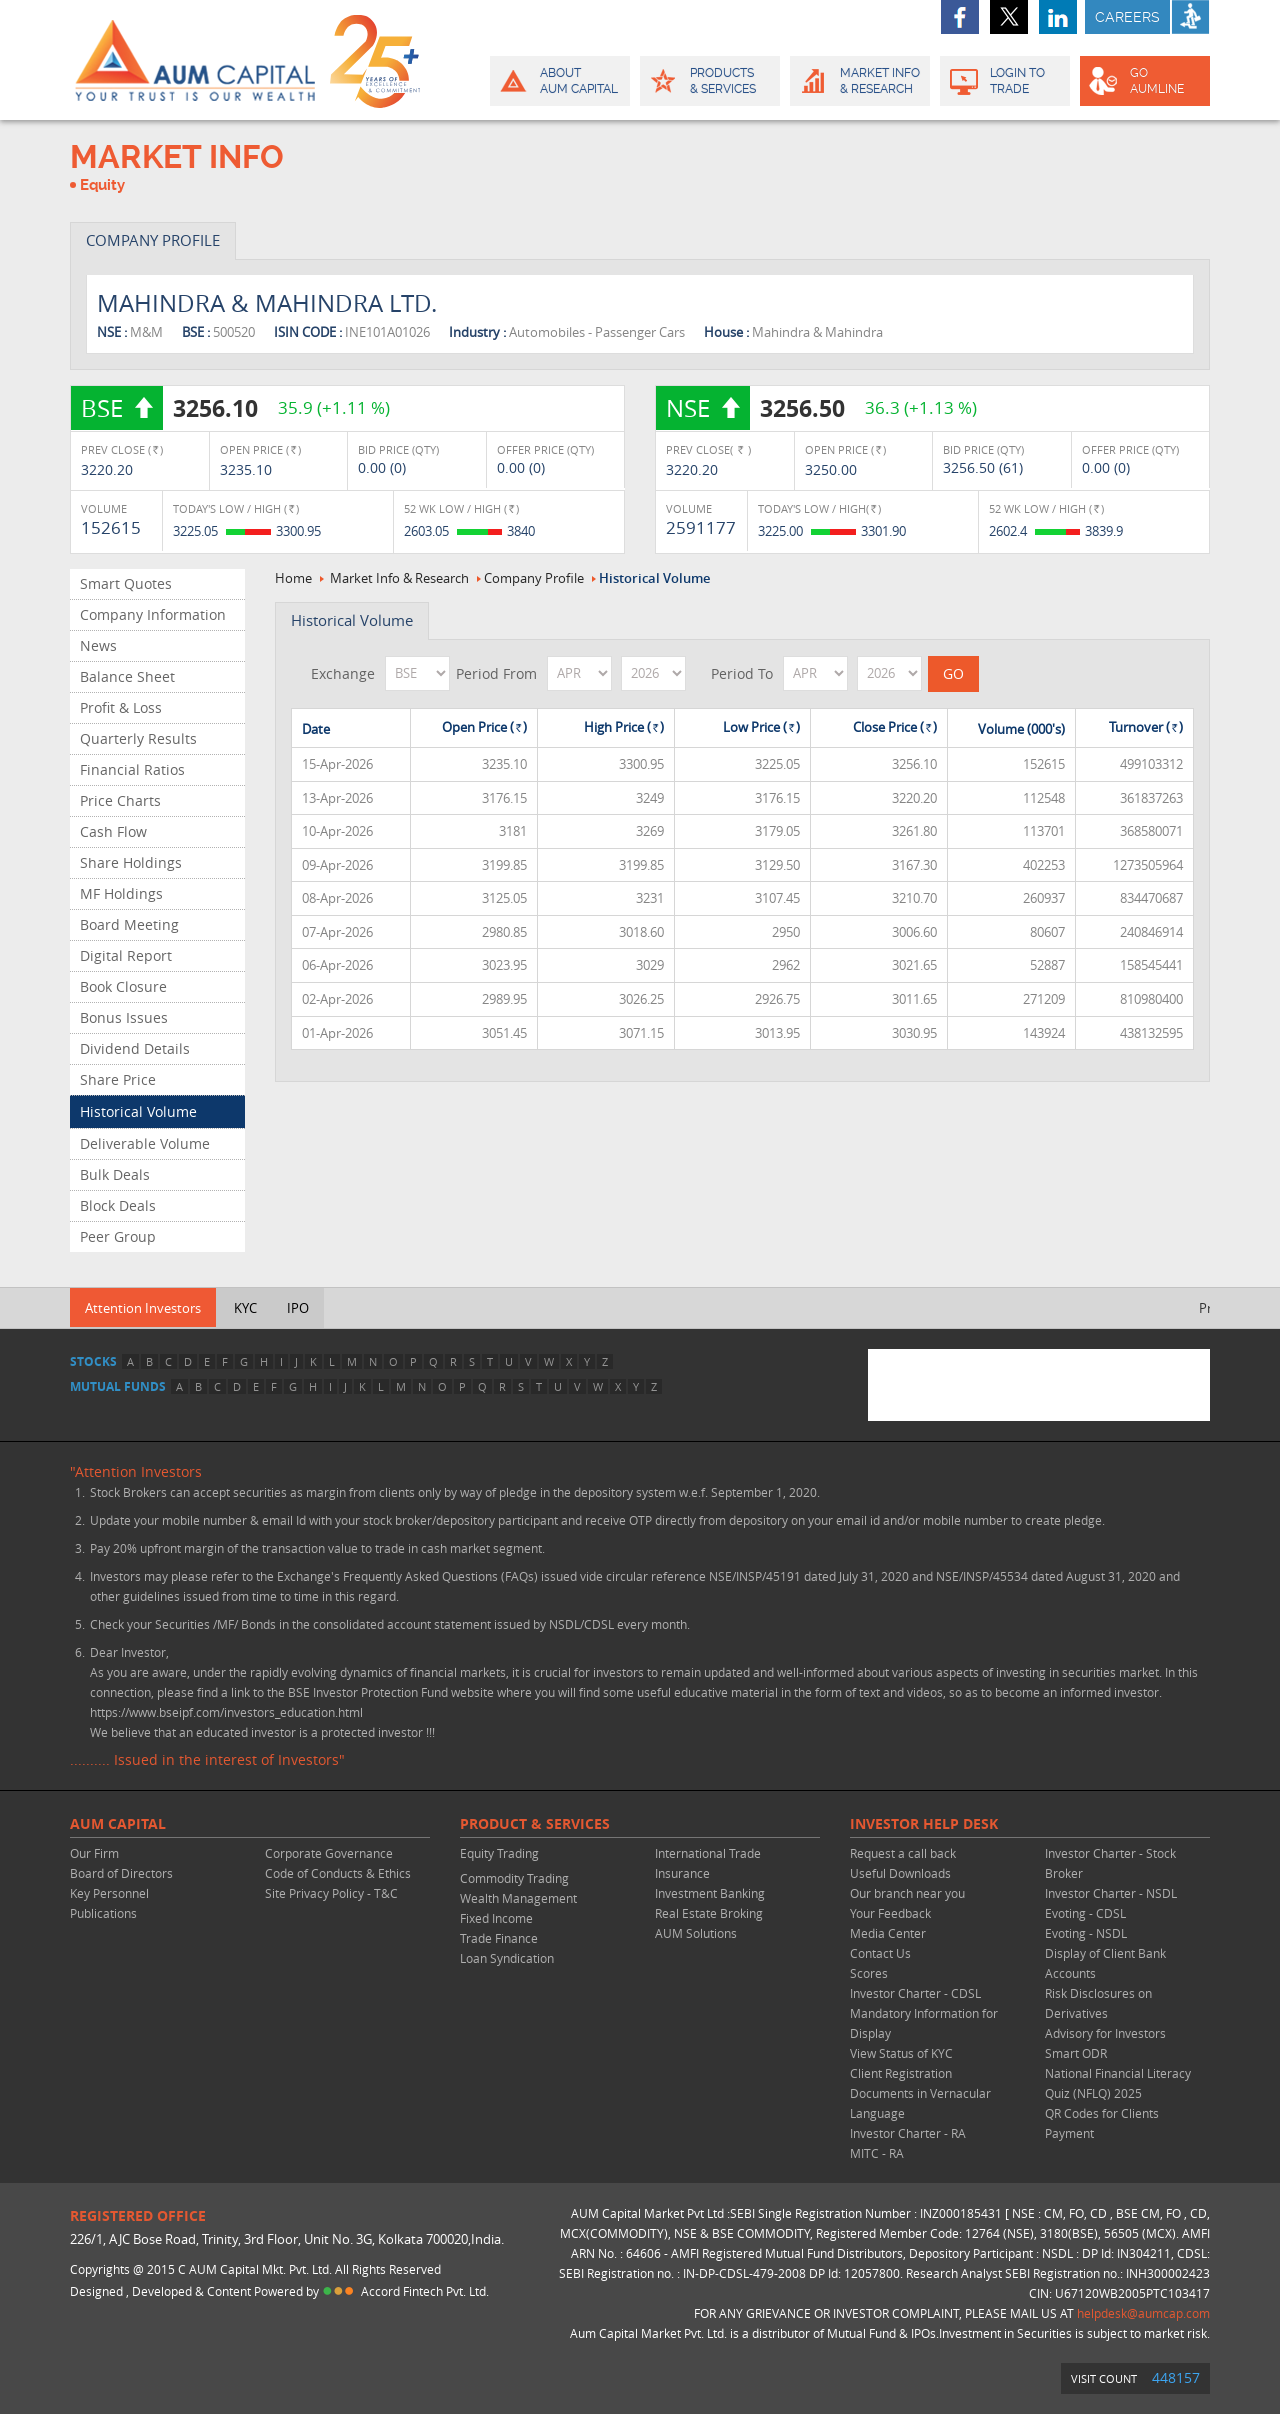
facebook (960, 17)
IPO (298, 1308)
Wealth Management (518, 1898)
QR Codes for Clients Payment (1102, 2123)
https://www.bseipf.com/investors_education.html (226, 1712)
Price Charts (120, 800)
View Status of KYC (901, 2053)
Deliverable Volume (145, 1143)
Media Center (888, 1933)
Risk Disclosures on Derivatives (1098, 2003)
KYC (245, 1308)
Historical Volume (138, 1111)
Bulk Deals (115, 1174)
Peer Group (118, 1236)
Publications (103, 1913)
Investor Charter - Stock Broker (1110, 1863)
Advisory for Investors (1105, 2033)
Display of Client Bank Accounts (1105, 1963)
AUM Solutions (696, 1933)
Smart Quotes (126, 583)
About (558, 81)
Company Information (153, 614)
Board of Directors (121, 1873)
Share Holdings (131, 862)
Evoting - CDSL (1085, 1913)
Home (293, 578)
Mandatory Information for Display (924, 2023)
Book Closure (123, 986)
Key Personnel (109, 1893)
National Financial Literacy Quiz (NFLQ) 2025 (1118, 2083)
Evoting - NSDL (1086, 1933)
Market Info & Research (399, 578)
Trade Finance (499, 1938)
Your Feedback (890, 1913)
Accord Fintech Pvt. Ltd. (425, 2291)
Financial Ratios (132, 769)
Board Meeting (129, 924)
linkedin (1058, 17)
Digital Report (126, 955)
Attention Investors (143, 1308)
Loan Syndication (507, 1958)
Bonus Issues (124, 1017)
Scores (869, 1973)
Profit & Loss (121, 707)
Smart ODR (1076, 2053)
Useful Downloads (900, 1873)
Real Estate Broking (709, 1913)
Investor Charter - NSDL (1111, 1893)
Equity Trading (499, 1853)
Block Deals (118, 1205)
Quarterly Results (138, 738)
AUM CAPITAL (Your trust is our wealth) (195, 60)
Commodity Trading (514, 1878)
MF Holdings (121, 893)
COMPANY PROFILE (153, 240)
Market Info (858, 81)
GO (1143, 81)
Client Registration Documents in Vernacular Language (920, 2093)
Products (708, 81)
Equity (102, 185)
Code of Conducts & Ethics (338, 1873)
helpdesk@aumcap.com (1143, 2313)
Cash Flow (113, 831)
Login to (1005, 81)
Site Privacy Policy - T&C (331, 1893)
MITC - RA (877, 2153)
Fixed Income (496, 1918)
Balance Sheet (127, 676)
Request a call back (903, 1853)
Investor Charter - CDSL (915, 1993)
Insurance (682, 1873)
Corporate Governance (329, 1853)
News (98, 645)
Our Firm (94, 1853)
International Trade (708, 1853)
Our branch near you (907, 1893)
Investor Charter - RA (908, 2133)
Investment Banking (710, 1893)
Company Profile (534, 578)
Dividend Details (135, 1048)
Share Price (118, 1079)
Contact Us (880, 1953)
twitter (1009, 17)
